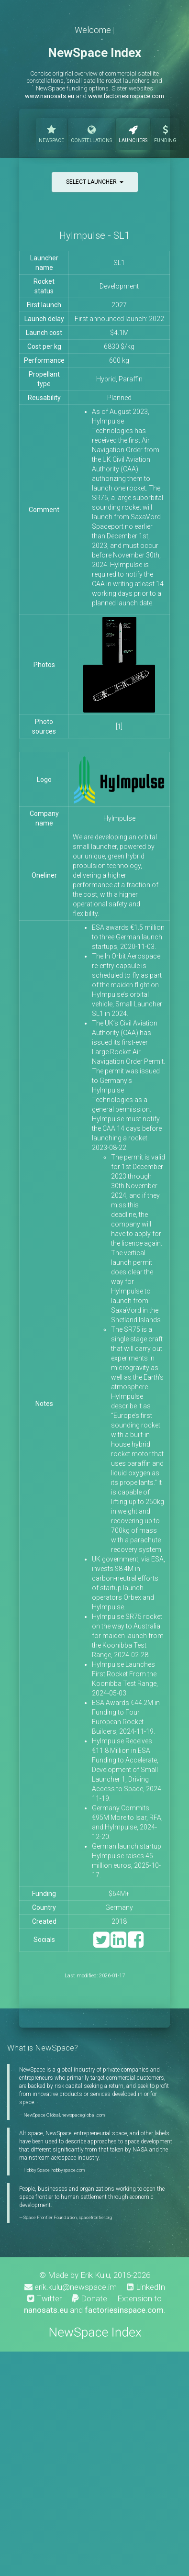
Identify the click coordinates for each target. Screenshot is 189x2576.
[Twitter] (101, 1944)
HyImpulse (119, 818)
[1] (119, 726)
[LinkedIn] (118, 1944)
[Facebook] (136, 1944)
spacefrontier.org (95, 2217)
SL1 (119, 263)
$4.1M (119, 332)
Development (119, 286)
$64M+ (119, 1893)
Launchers (133, 133)
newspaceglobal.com (83, 2115)
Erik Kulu (95, 2275)
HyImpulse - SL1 (94, 235)
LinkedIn (146, 2287)
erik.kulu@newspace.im (70, 2287)
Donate (89, 2298)
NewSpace (51, 133)
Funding (165, 133)
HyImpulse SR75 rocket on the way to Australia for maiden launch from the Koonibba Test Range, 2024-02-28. (128, 1636)
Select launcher (94, 181)
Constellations (91, 133)
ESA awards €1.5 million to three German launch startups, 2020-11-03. (128, 937)
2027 (119, 305)
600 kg (119, 360)
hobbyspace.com (68, 2170)
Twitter (44, 2298)
